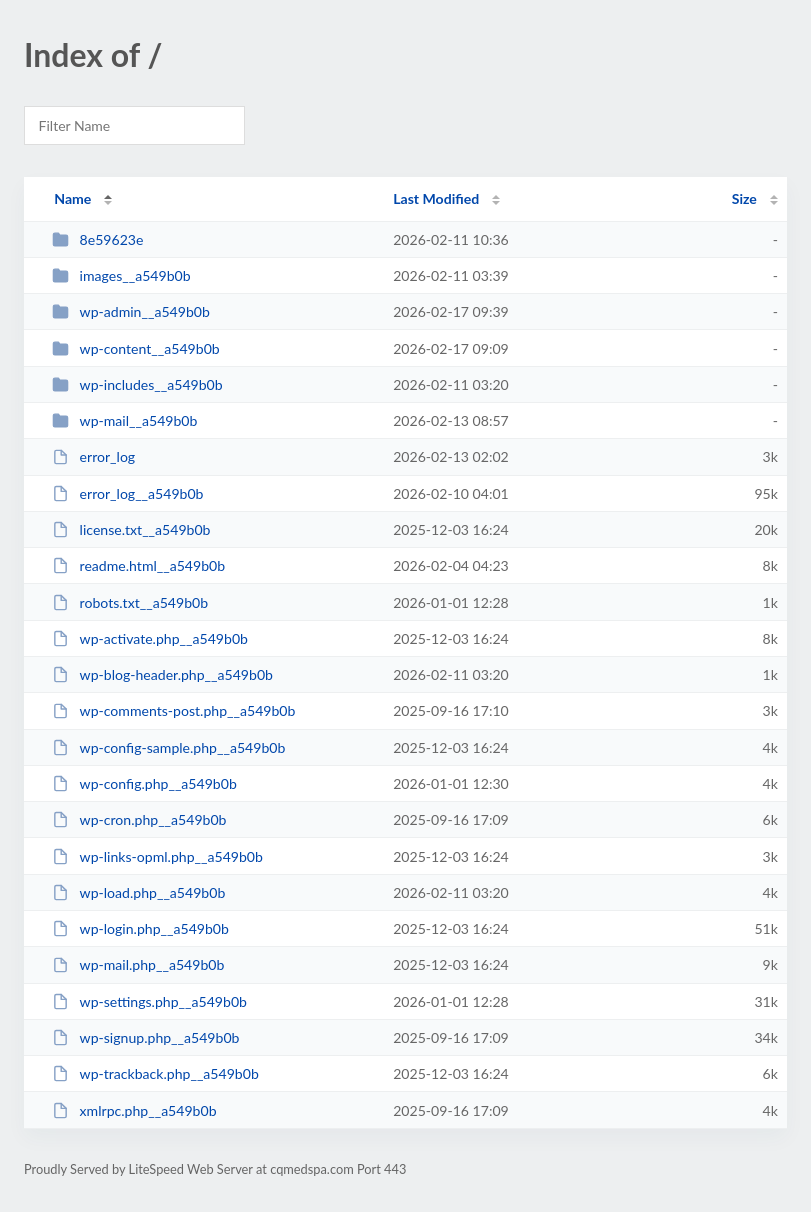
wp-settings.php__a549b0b (149, 1001)
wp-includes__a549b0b (137, 384)
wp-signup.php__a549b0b (145, 1037)
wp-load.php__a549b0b (138, 892)
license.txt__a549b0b (131, 529)
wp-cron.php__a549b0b (139, 819)
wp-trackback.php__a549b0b (155, 1073)
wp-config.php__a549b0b (144, 783)
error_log (93, 456)
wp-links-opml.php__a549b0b (157, 856)
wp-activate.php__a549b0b (150, 638)
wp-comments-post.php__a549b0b (173, 710)
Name (72, 198)
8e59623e (97, 239)
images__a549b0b (121, 275)
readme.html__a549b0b (138, 565)
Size (744, 198)
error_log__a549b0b (127, 493)
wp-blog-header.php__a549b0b (162, 674)
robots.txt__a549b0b (130, 602)
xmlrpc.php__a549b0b (134, 1110)
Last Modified (436, 198)
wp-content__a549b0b (136, 348)
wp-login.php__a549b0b (140, 928)
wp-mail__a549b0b (124, 420)
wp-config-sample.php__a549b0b (168, 747)
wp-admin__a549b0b (131, 311)
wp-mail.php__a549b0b (138, 964)
